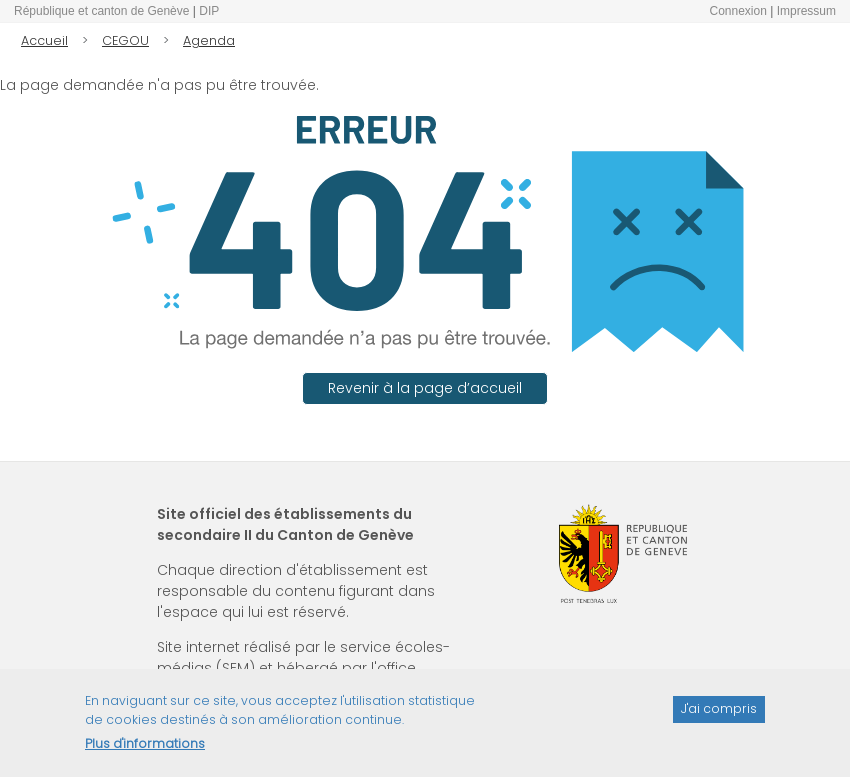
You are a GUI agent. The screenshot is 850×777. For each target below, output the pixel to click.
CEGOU (125, 40)
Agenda (209, 40)
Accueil (44, 40)
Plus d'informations (145, 750)
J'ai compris (719, 715)
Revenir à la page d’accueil (425, 388)
